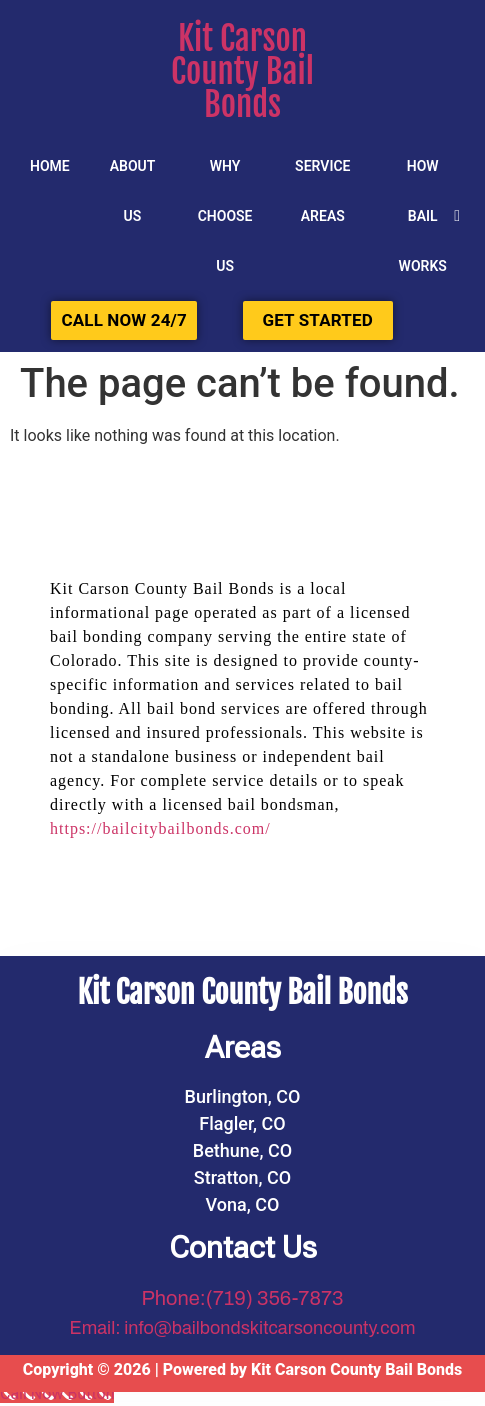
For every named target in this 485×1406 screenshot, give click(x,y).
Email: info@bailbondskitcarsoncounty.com (243, 1328)
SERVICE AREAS (322, 191)
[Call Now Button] (57, 1393)
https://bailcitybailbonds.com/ (160, 828)
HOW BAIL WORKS (423, 216)
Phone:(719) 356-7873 (243, 1298)
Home (50, 166)
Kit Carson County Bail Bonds (242, 71)
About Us (133, 191)
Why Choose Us (225, 216)
